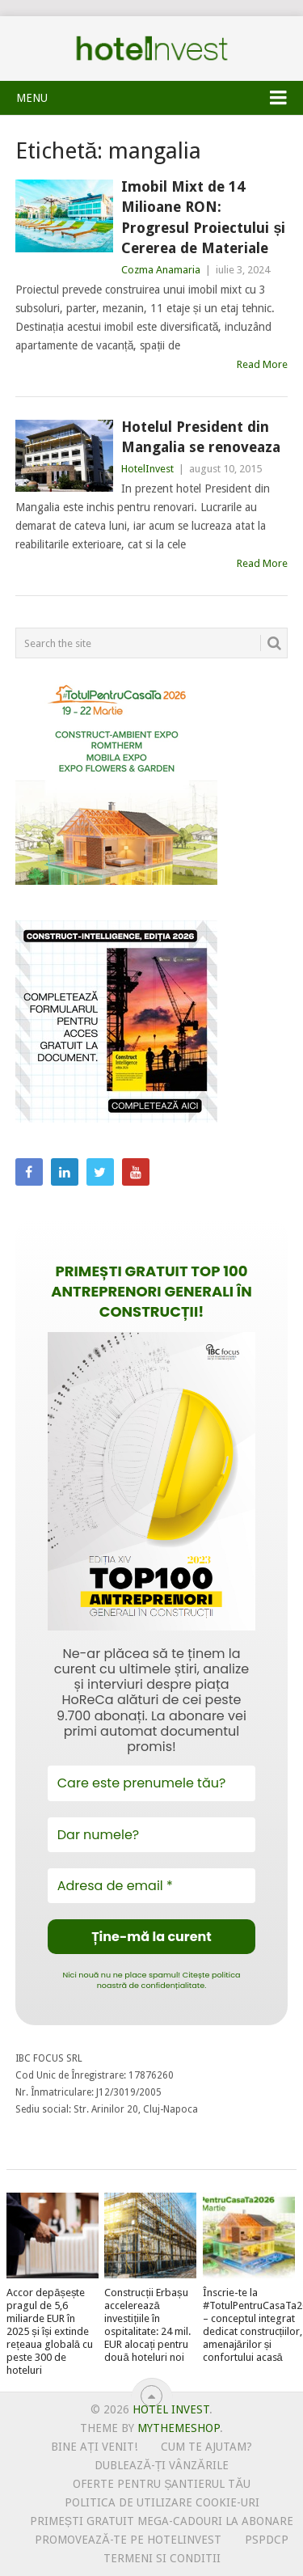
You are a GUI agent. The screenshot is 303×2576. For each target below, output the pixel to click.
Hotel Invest (152, 48)
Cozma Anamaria (160, 270)
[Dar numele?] (152, 1834)
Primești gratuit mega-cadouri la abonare (161, 2521)
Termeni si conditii (162, 2558)
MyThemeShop (178, 2428)
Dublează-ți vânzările (161, 2465)
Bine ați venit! (94, 2446)
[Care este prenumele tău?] (152, 1783)
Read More (262, 364)
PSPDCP (266, 2539)
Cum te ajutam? (206, 2446)
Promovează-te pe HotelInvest (128, 2539)
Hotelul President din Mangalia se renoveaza (200, 436)
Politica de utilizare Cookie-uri (162, 2502)
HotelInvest (147, 469)
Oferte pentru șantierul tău (161, 2483)
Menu (32, 97)
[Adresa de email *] (152, 1885)
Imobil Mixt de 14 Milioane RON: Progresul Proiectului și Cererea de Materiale (203, 217)
